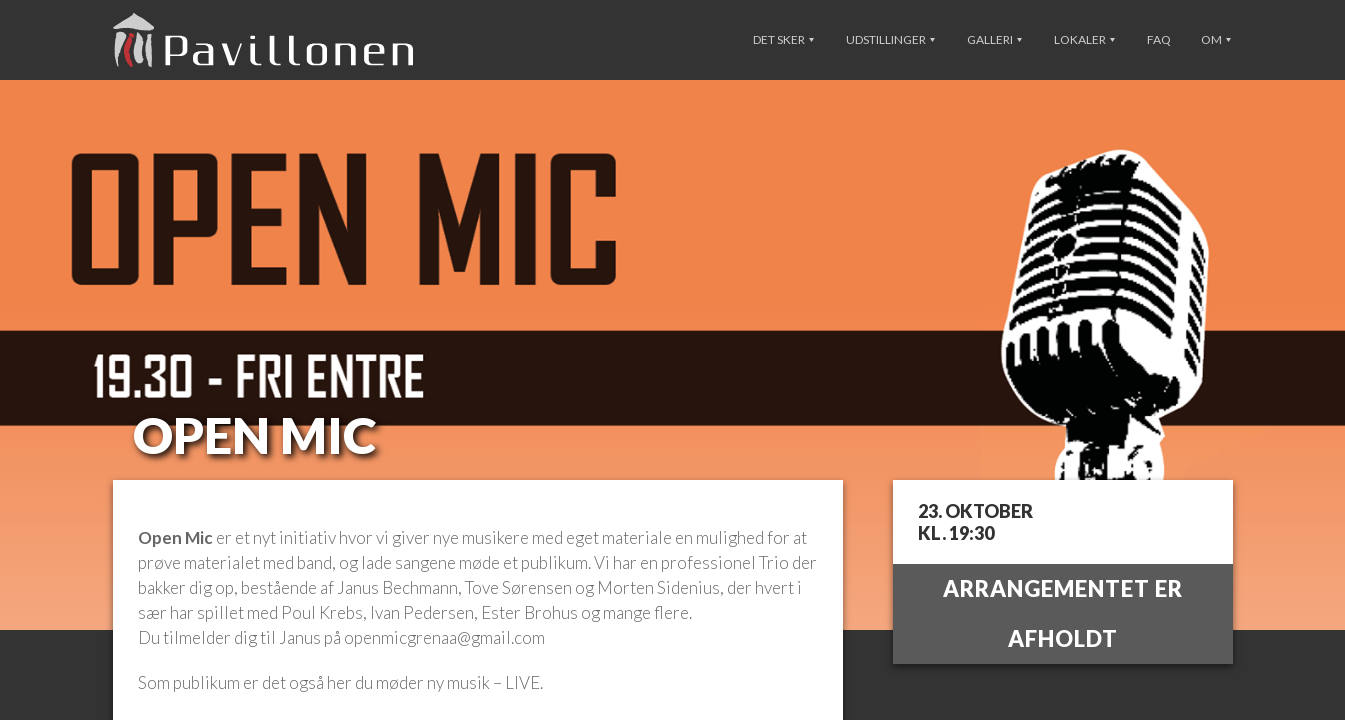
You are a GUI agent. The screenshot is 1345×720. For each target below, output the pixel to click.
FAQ (1159, 39)
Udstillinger (890, 39)
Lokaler (1084, 39)
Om (1216, 39)
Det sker (783, 39)
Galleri (994, 39)
